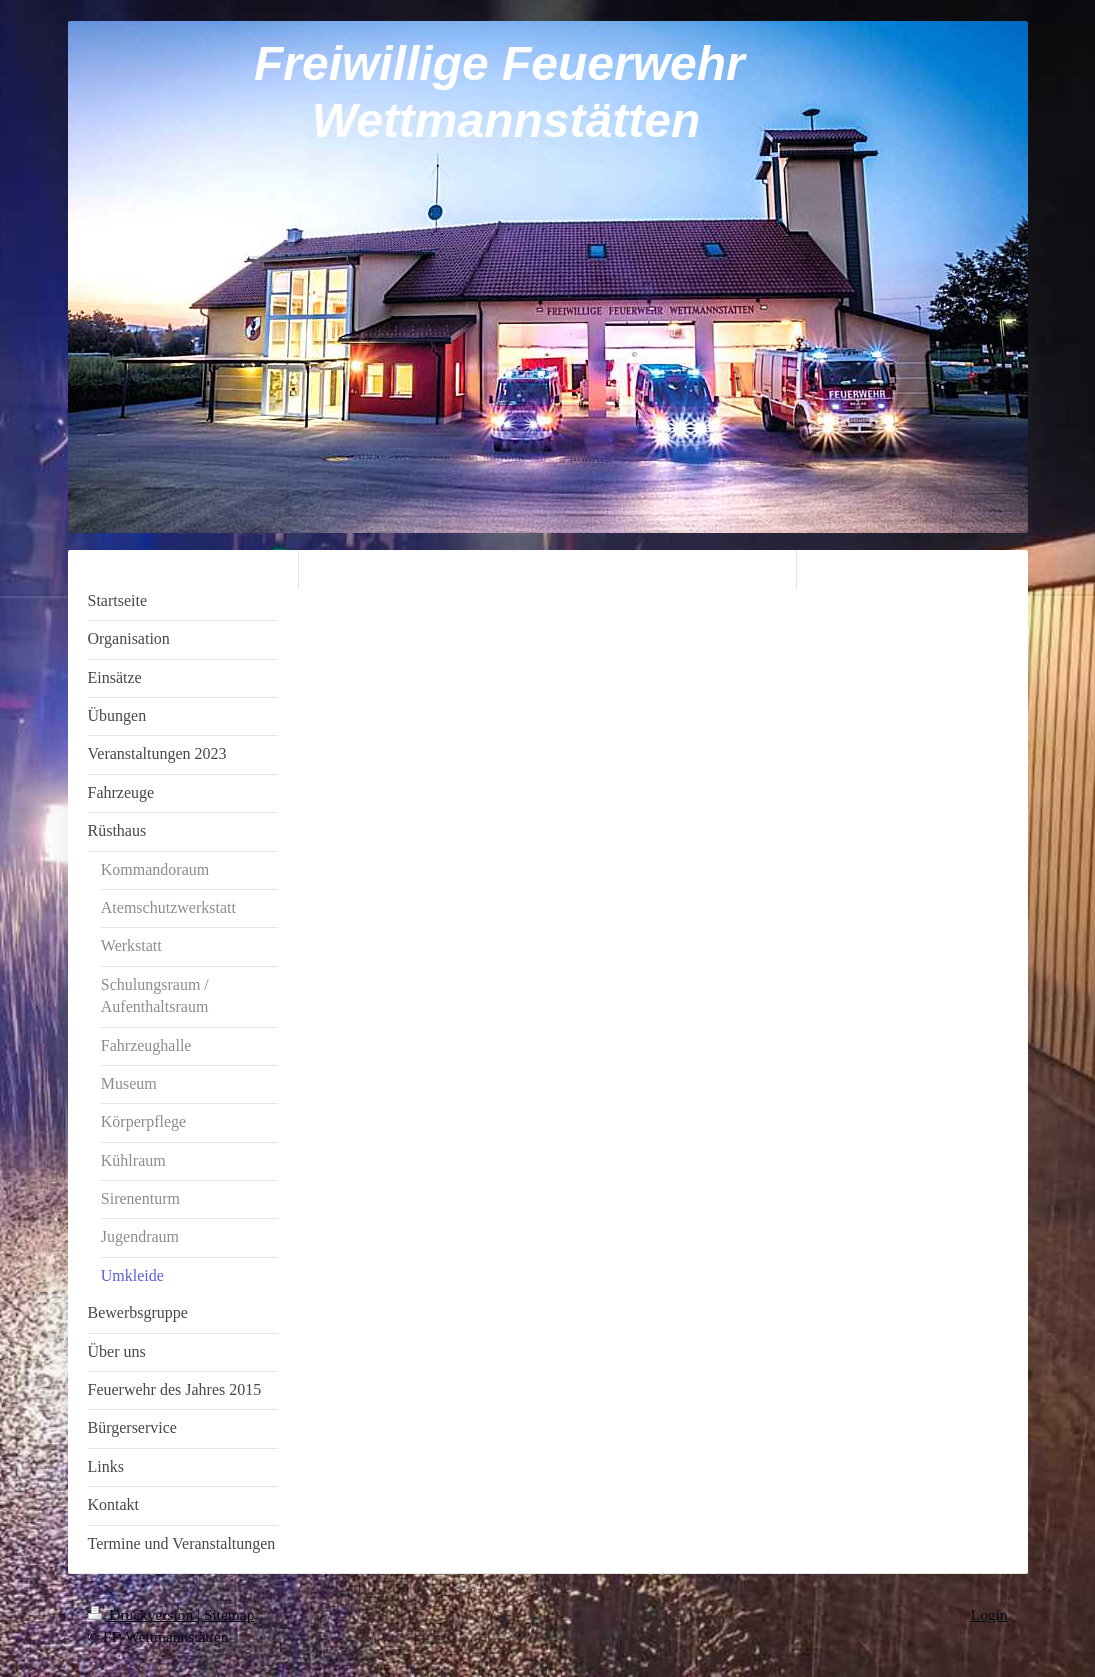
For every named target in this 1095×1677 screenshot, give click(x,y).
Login (989, 1614)
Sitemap (229, 1614)
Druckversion (142, 1614)
